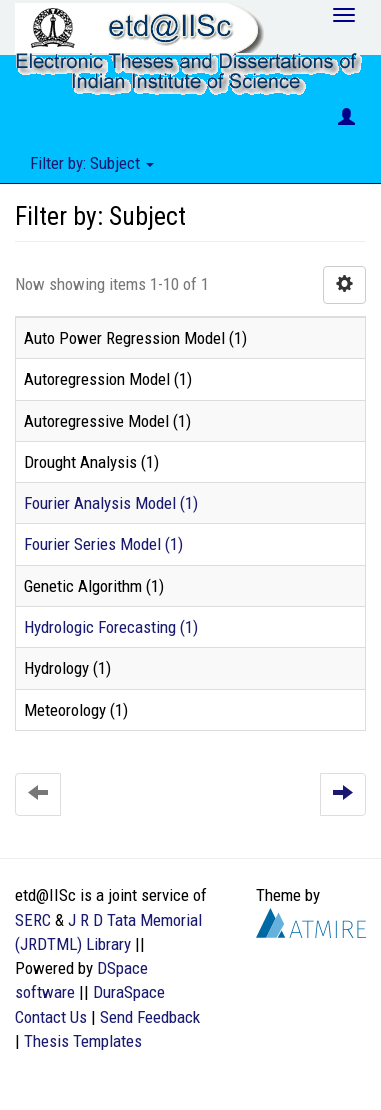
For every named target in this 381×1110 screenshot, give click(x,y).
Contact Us (51, 1017)
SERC (33, 920)
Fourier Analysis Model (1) (111, 503)
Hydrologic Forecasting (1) (111, 627)
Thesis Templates (83, 1041)
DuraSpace (129, 992)
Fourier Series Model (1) (103, 544)
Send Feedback (150, 1017)
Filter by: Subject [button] (92, 163)
